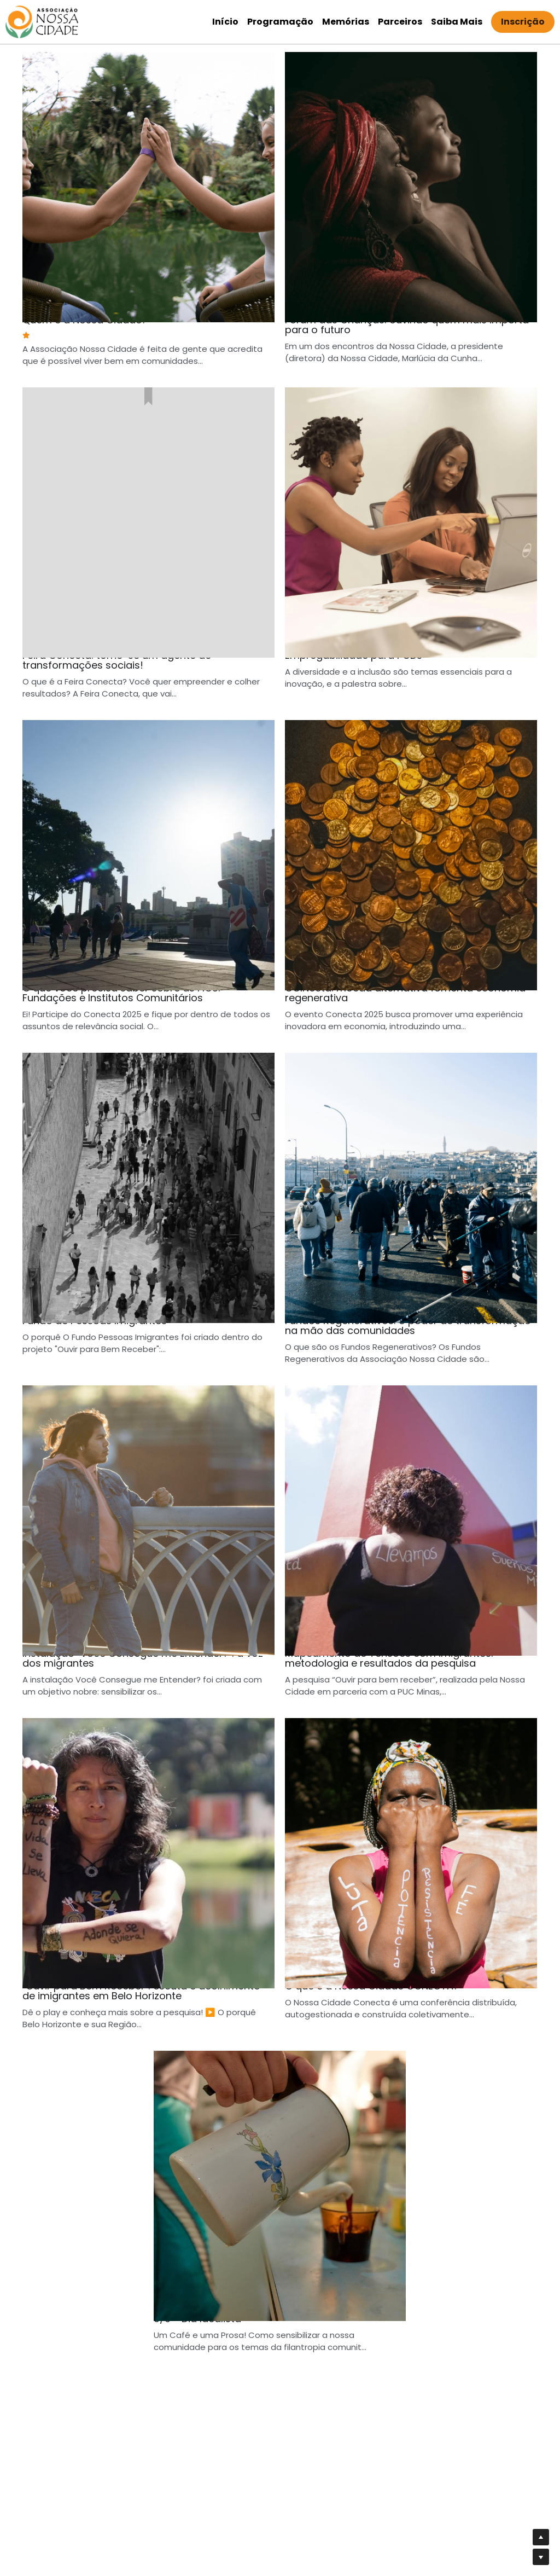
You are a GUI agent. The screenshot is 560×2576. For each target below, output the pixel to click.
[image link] (41, 21)
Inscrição (523, 21)
